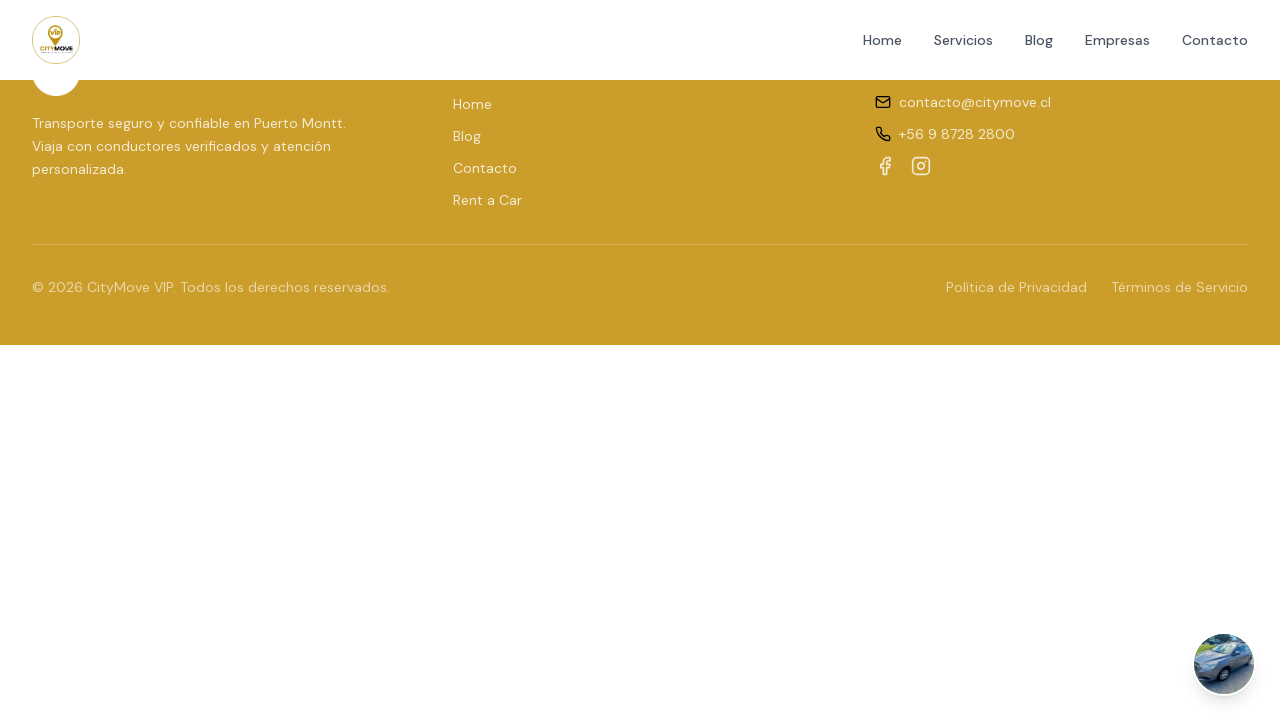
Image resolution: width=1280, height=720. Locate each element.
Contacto (1215, 40)
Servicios (963, 40)
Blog (1039, 40)
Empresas (1117, 40)
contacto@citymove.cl (975, 102)
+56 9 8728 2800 (957, 134)
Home (882, 40)
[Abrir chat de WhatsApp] (1224, 664)
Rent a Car (487, 200)
